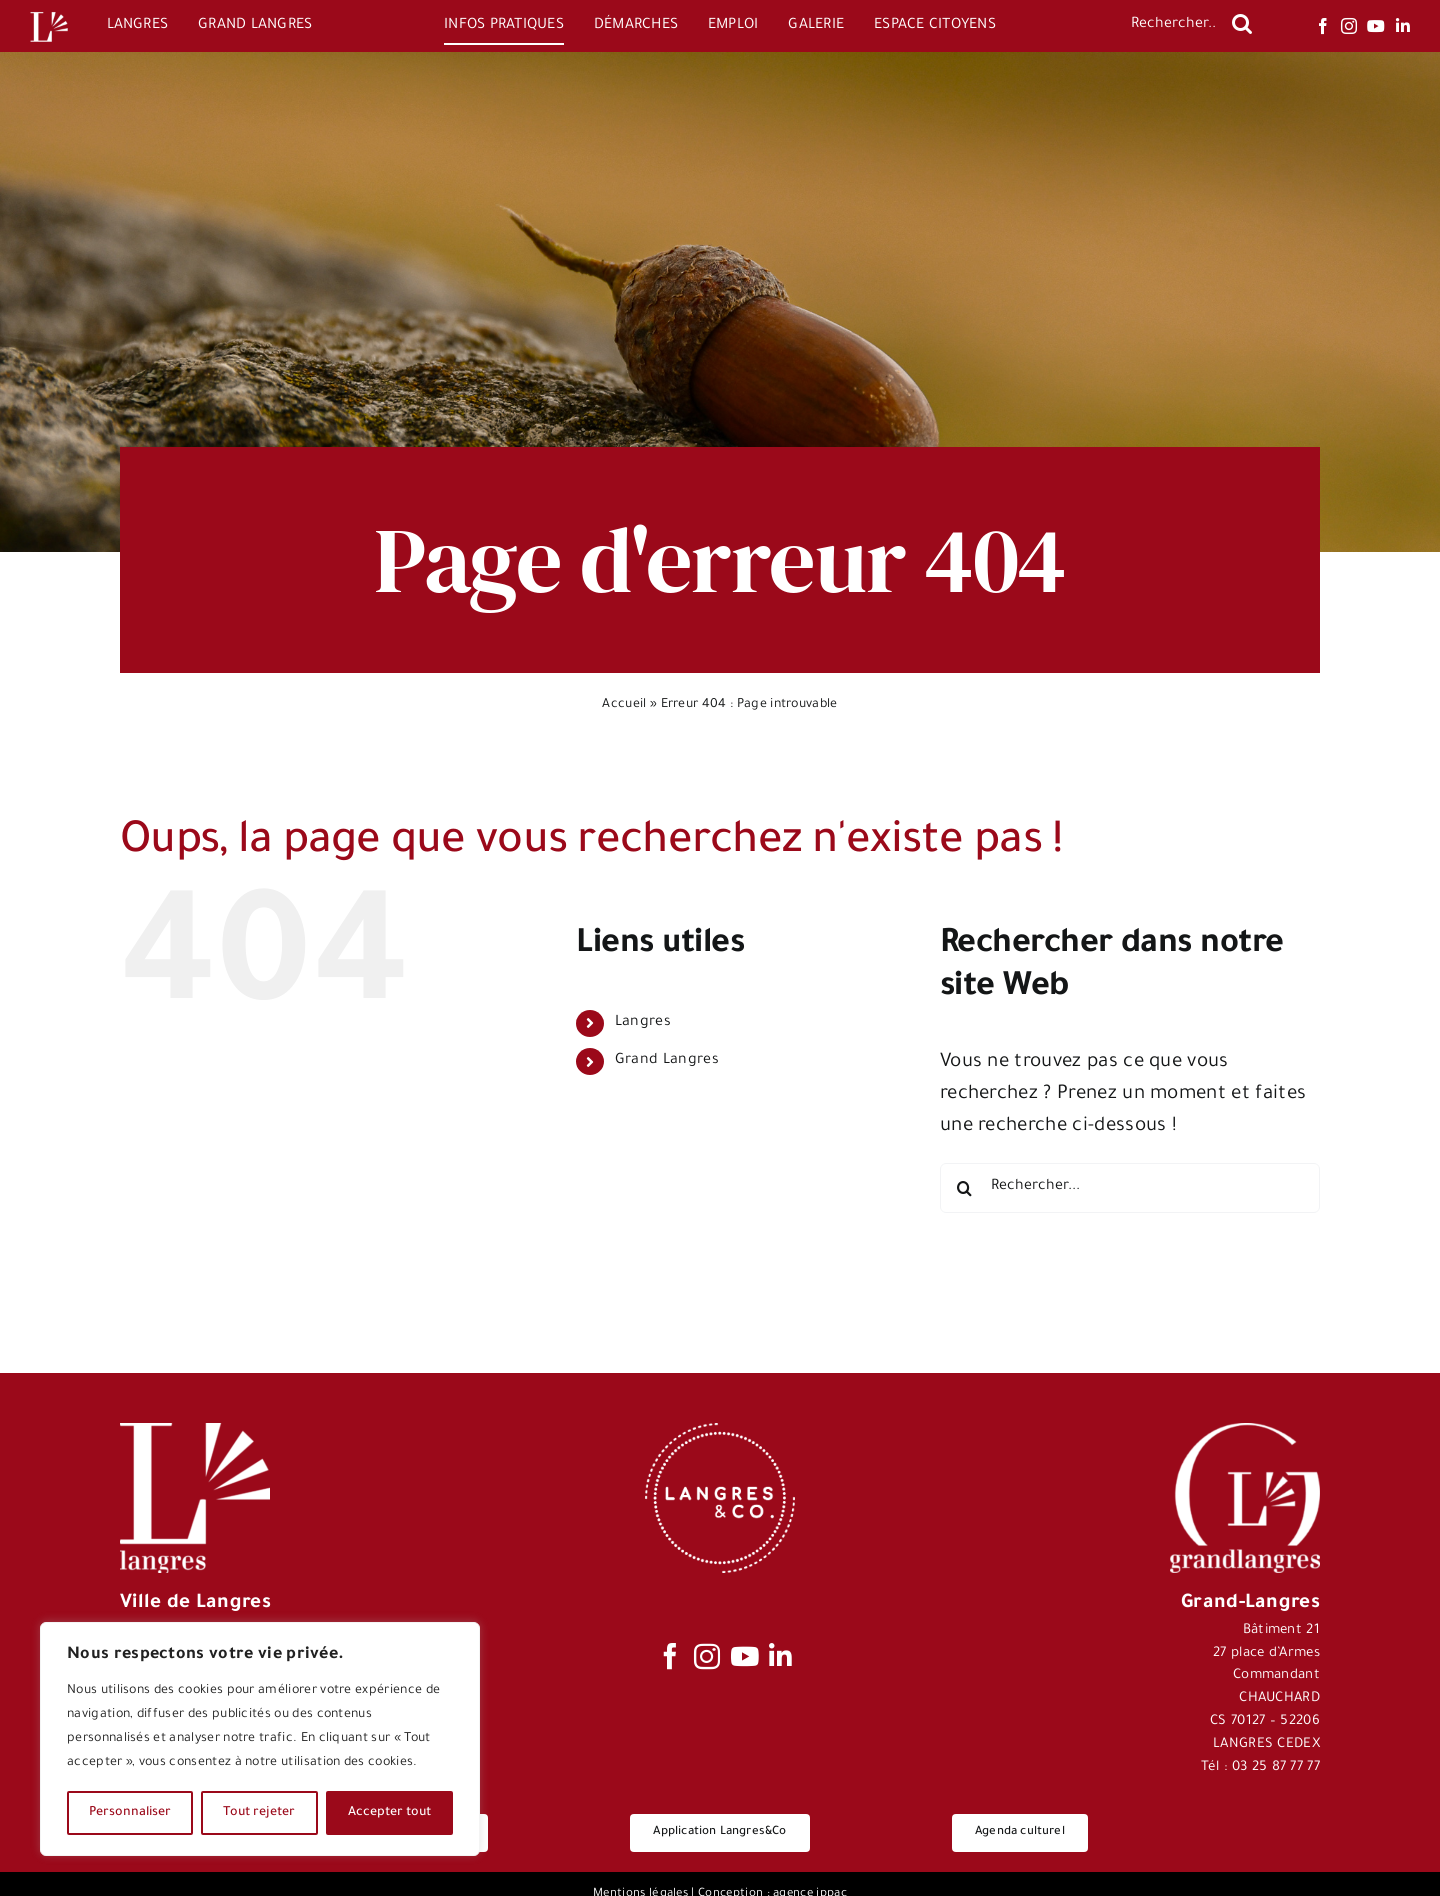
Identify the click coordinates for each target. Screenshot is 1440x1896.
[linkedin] (1403, 26)
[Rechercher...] (1172, 26)
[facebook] (1323, 26)
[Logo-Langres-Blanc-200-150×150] (49, 12)
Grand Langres (667, 1061)
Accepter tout (389, 1813)
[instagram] (1349, 26)
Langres (643, 1023)
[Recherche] (1242, 24)
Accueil (624, 705)
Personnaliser (130, 1813)
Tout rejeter (259, 1813)
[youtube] (1376, 26)
